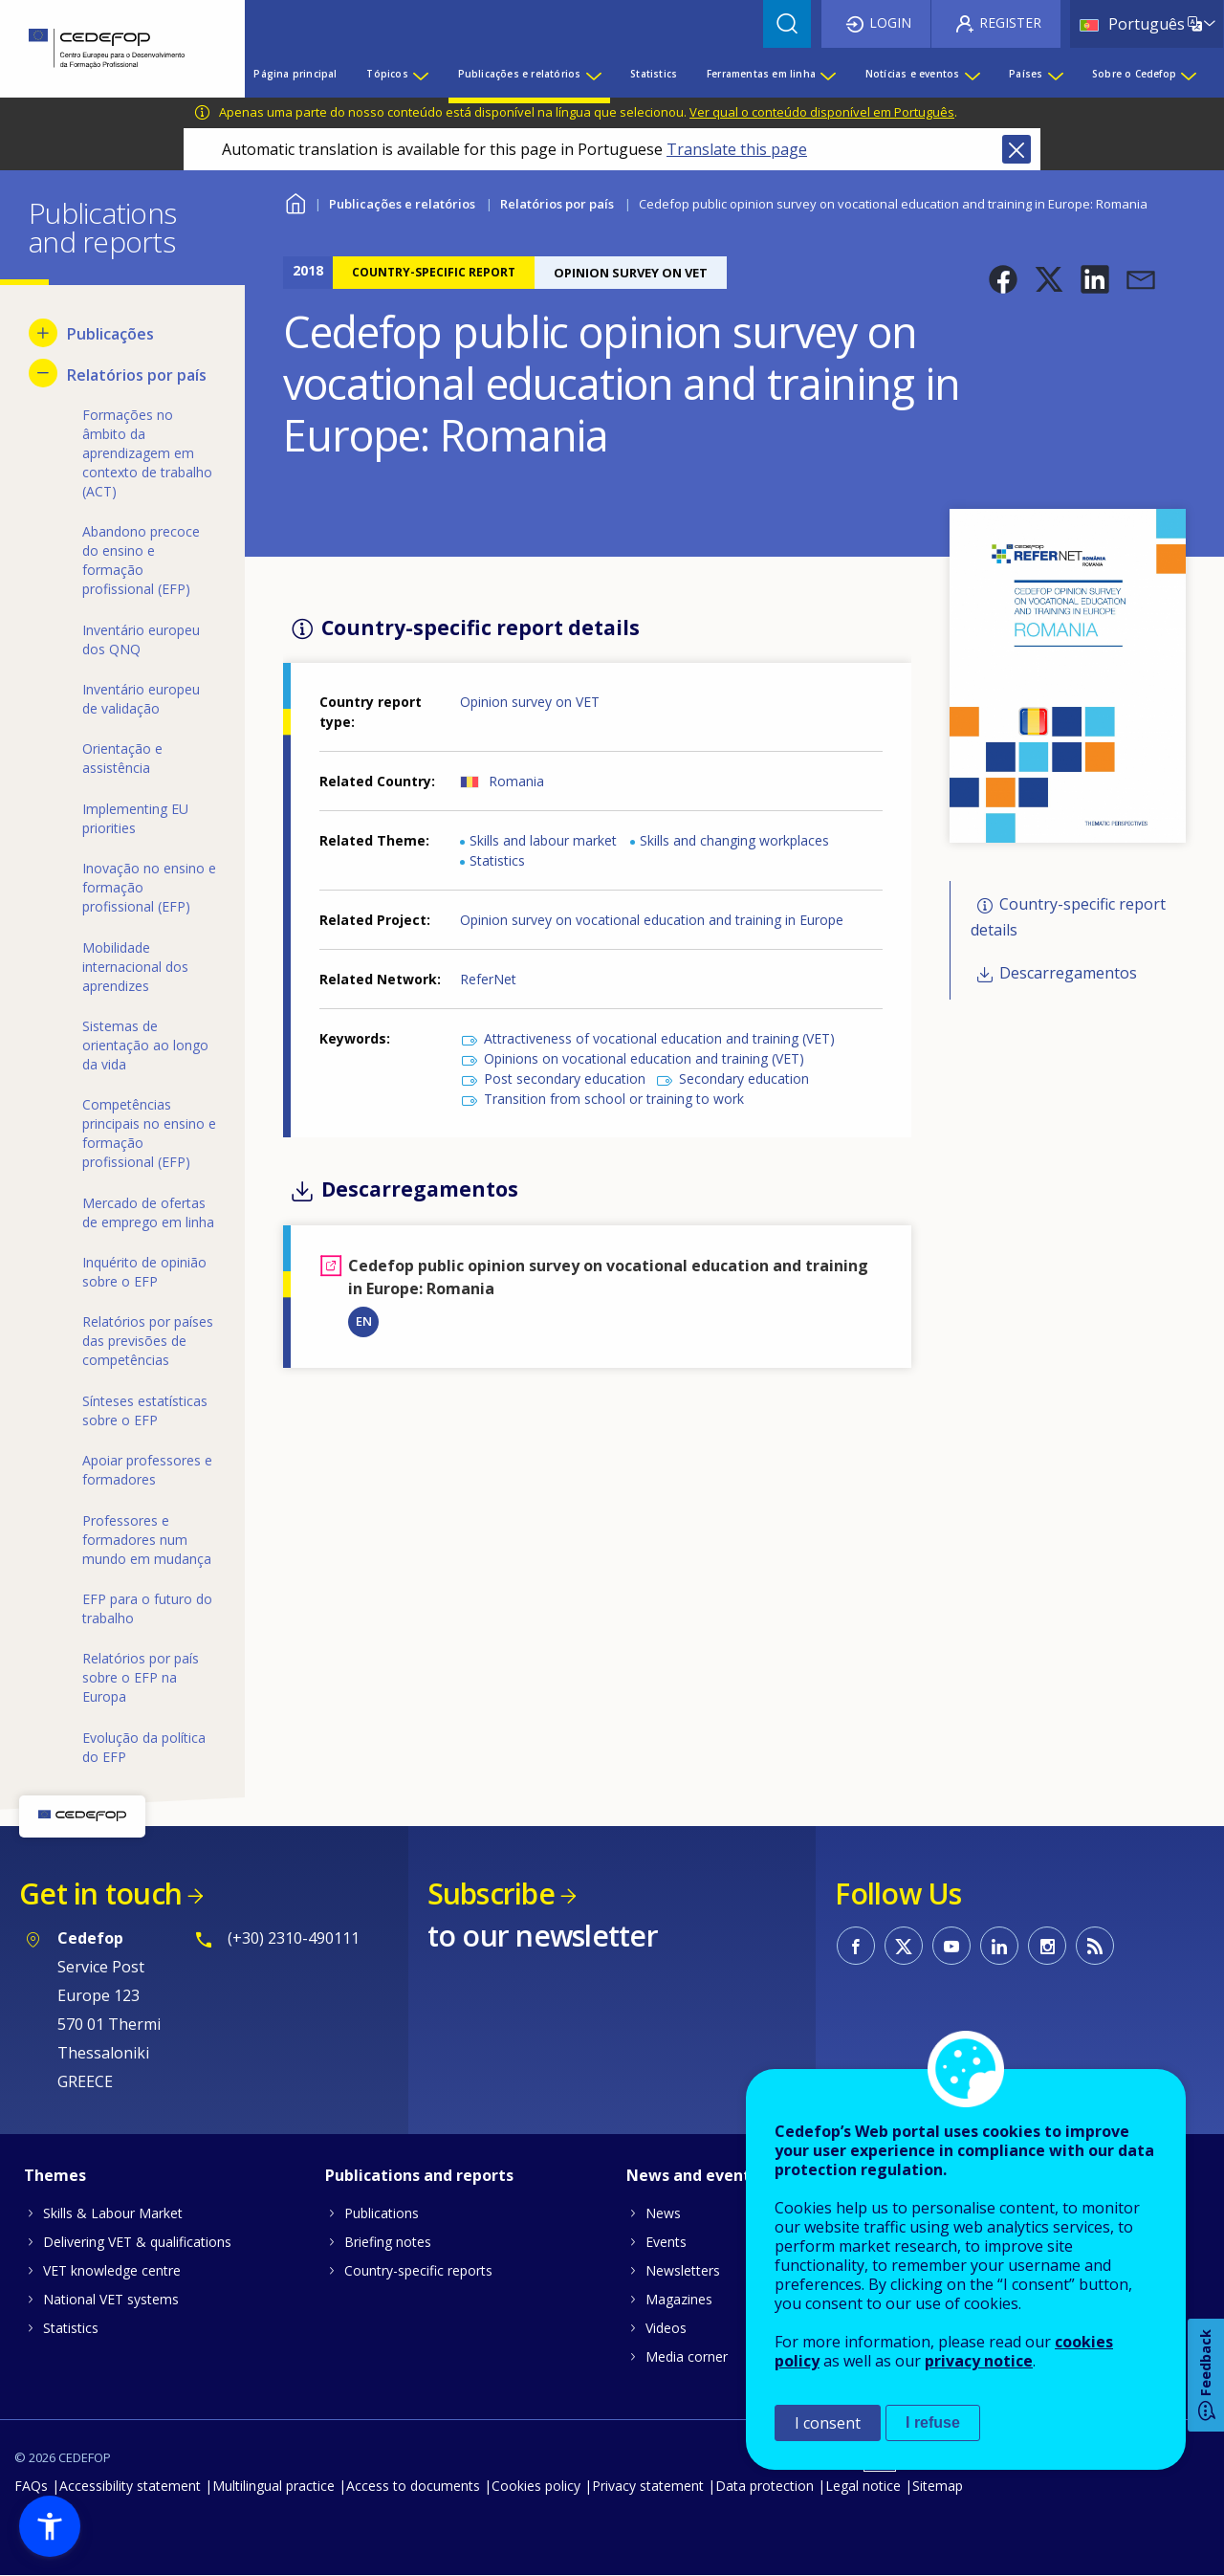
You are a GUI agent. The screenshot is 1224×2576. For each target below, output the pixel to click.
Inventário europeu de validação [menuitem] (141, 698)
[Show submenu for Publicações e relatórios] (593, 74)
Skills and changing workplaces (734, 840)
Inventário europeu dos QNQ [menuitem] (141, 639)
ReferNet (488, 979)
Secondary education (744, 1078)
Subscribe (491, 1893)
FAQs (31, 2486)
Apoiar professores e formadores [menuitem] (147, 1469)
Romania (516, 781)
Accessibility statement (130, 2486)
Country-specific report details (1068, 916)
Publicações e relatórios (402, 203)
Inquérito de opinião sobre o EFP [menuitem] (144, 1271)
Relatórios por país (557, 203)
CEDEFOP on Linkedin (999, 1945)
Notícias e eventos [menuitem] (912, 73)
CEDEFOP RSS (1095, 1945)
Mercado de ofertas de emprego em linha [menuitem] (148, 1212)
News (663, 2213)
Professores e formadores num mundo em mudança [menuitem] (146, 1539)
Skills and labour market (543, 840)
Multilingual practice (273, 2486)
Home (295, 201)
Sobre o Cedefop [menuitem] (1134, 73)
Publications (381, 2213)
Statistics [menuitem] (653, 73)
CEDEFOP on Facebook (856, 1945)
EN (364, 1321)
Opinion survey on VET (530, 702)
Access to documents (413, 2486)
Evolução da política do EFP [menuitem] (144, 1747)
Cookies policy (536, 2486)
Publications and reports (419, 2175)
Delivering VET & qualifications (137, 2242)
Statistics (497, 860)
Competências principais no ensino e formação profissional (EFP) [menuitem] (149, 1133)
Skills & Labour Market (113, 2213)
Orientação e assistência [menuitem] (122, 758)
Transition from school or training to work (614, 1099)
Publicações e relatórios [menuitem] (519, 73)
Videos (666, 2328)
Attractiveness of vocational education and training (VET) (659, 1038)
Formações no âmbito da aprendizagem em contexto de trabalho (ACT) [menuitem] (147, 453)
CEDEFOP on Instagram (1047, 1945)
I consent (828, 2422)
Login (890, 22)
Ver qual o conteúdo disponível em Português (821, 112)
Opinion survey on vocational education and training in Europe (651, 920)
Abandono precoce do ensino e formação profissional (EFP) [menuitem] (141, 560)
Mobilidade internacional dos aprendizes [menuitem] (135, 966)
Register (1010, 22)
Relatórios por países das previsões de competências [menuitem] (147, 1340)
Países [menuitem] (1025, 73)
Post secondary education (564, 1078)
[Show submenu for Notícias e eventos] (971, 74)
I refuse (933, 2422)
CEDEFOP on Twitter (904, 1945)
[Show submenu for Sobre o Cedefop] (1187, 74)
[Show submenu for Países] (1055, 74)
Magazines (678, 2299)
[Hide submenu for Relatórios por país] (43, 373)
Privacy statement (648, 2486)
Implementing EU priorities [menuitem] (135, 818)
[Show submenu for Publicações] (43, 333)
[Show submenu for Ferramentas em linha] (827, 74)
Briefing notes (387, 2242)
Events (666, 2242)
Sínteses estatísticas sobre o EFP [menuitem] (145, 1410)
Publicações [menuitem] (110, 333)
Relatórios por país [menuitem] (137, 374)
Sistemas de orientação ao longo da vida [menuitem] (145, 1045)
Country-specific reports (418, 2270)
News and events (692, 2175)
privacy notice (979, 2360)
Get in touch (100, 1893)
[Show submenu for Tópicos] (420, 74)
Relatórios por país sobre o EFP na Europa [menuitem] (140, 1677)
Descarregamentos (1068, 973)
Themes (55, 2175)
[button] (1003, 279)
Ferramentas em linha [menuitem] (761, 73)
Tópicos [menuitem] (386, 73)
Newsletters (682, 2270)
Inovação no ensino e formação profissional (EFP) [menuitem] (149, 887)
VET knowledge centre (112, 2270)
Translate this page (737, 149)
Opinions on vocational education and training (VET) (644, 1058)
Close (1016, 149)
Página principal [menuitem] (295, 73)
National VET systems (111, 2299)
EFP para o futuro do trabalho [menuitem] (147, 1608)
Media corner (686, 2356)
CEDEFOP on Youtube (951, 1945)
